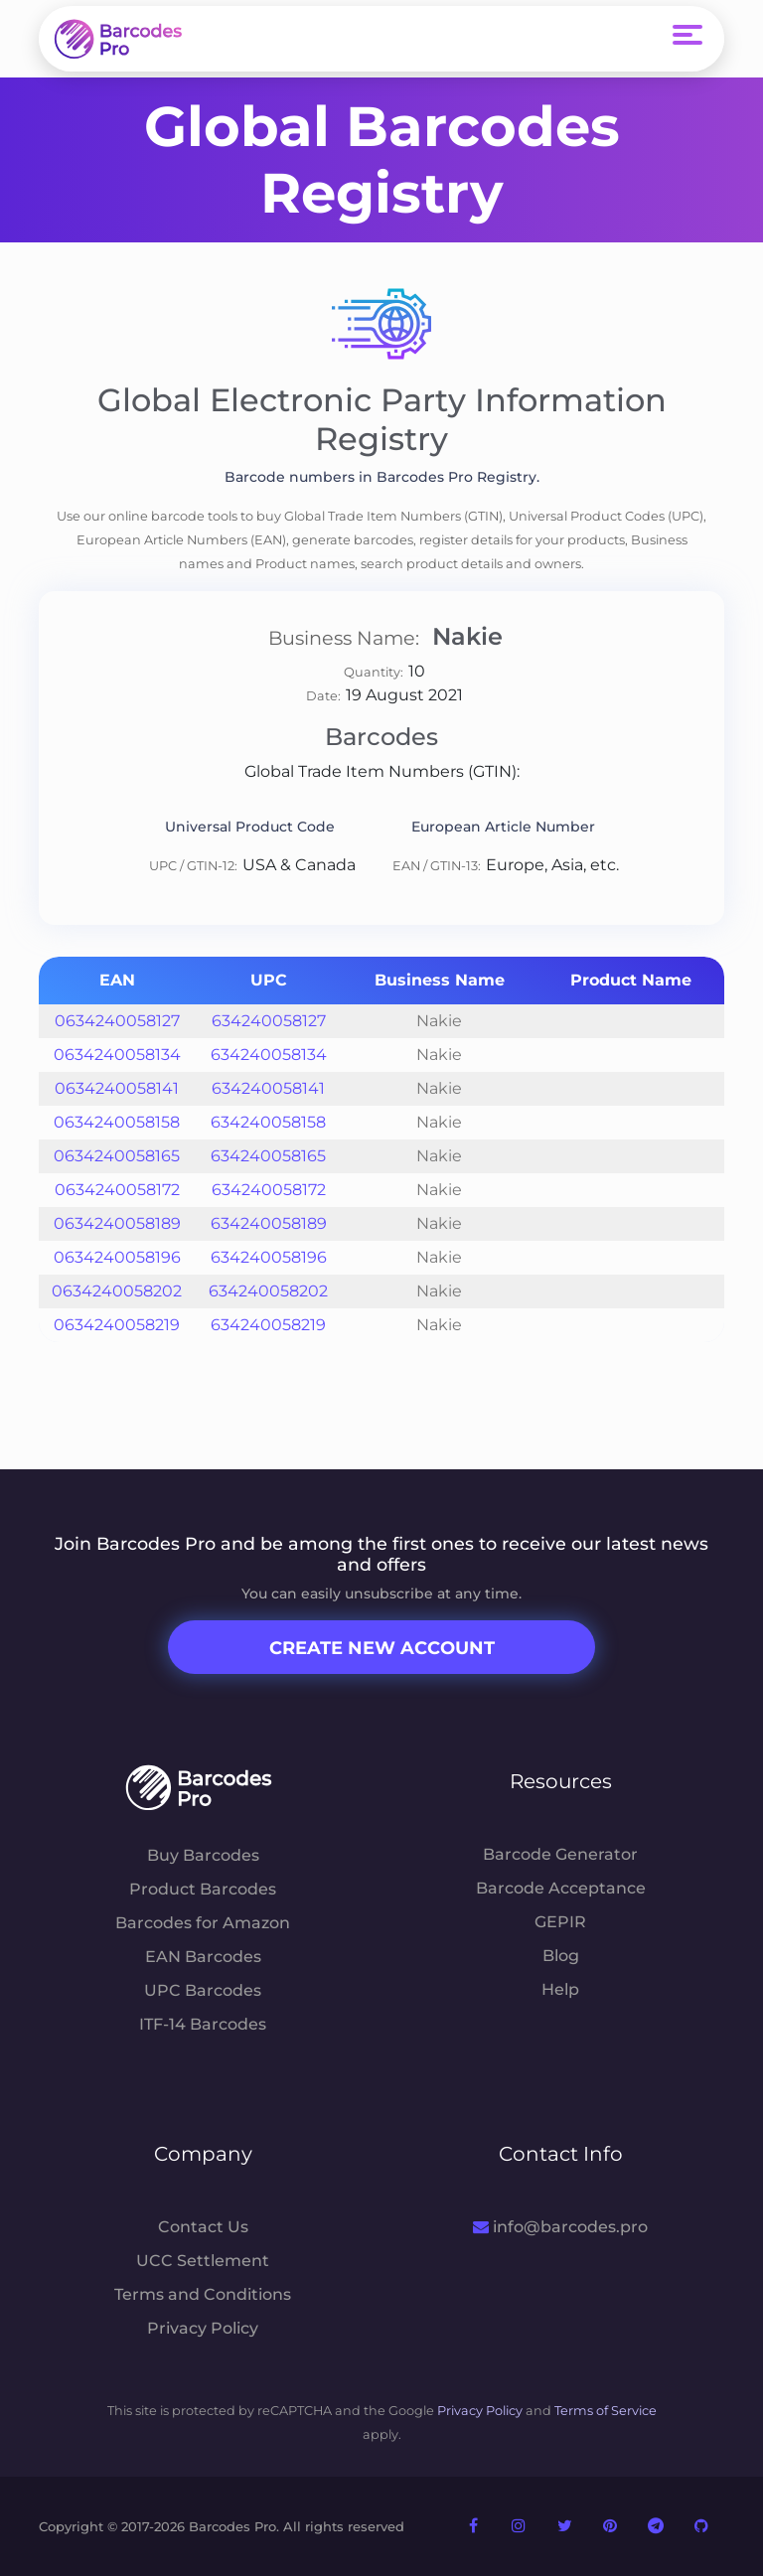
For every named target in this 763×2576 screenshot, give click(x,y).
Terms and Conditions (202, 2294)
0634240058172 (117, 1189)
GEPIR (560, 1921)
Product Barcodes (202, 1889)
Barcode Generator (560, 1854)
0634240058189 (117, 1223)
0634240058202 (117, 1291)
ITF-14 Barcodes (202, 2024)
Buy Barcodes (203, 1855)
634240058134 (269, 1054)
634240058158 (268, 1122)
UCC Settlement (202, 2260)
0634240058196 (117, 1257)
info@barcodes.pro (560, 2226)
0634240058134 (117, 1054)
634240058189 (269, 1223)
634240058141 (268, 1088)
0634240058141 (117, 1088)
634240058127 (269, 1020)
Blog (560, 1955)
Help (560, 1989)
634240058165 (268, 1155)
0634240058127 (117, 1020)
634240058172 (269, 1189)
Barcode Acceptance (561, 1888)
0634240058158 (117, 1122)
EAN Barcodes (203, 1956)
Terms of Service (605, 2410)
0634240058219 (117, 1324)
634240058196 (269, 1257)
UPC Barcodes (202, 1990)
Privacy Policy (202, 2328)
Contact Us (203, 2226)
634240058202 (268, 1291)
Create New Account (382, 1648)
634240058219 (268, 1324)
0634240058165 (117, 1155)
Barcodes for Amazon (202, 1922)
